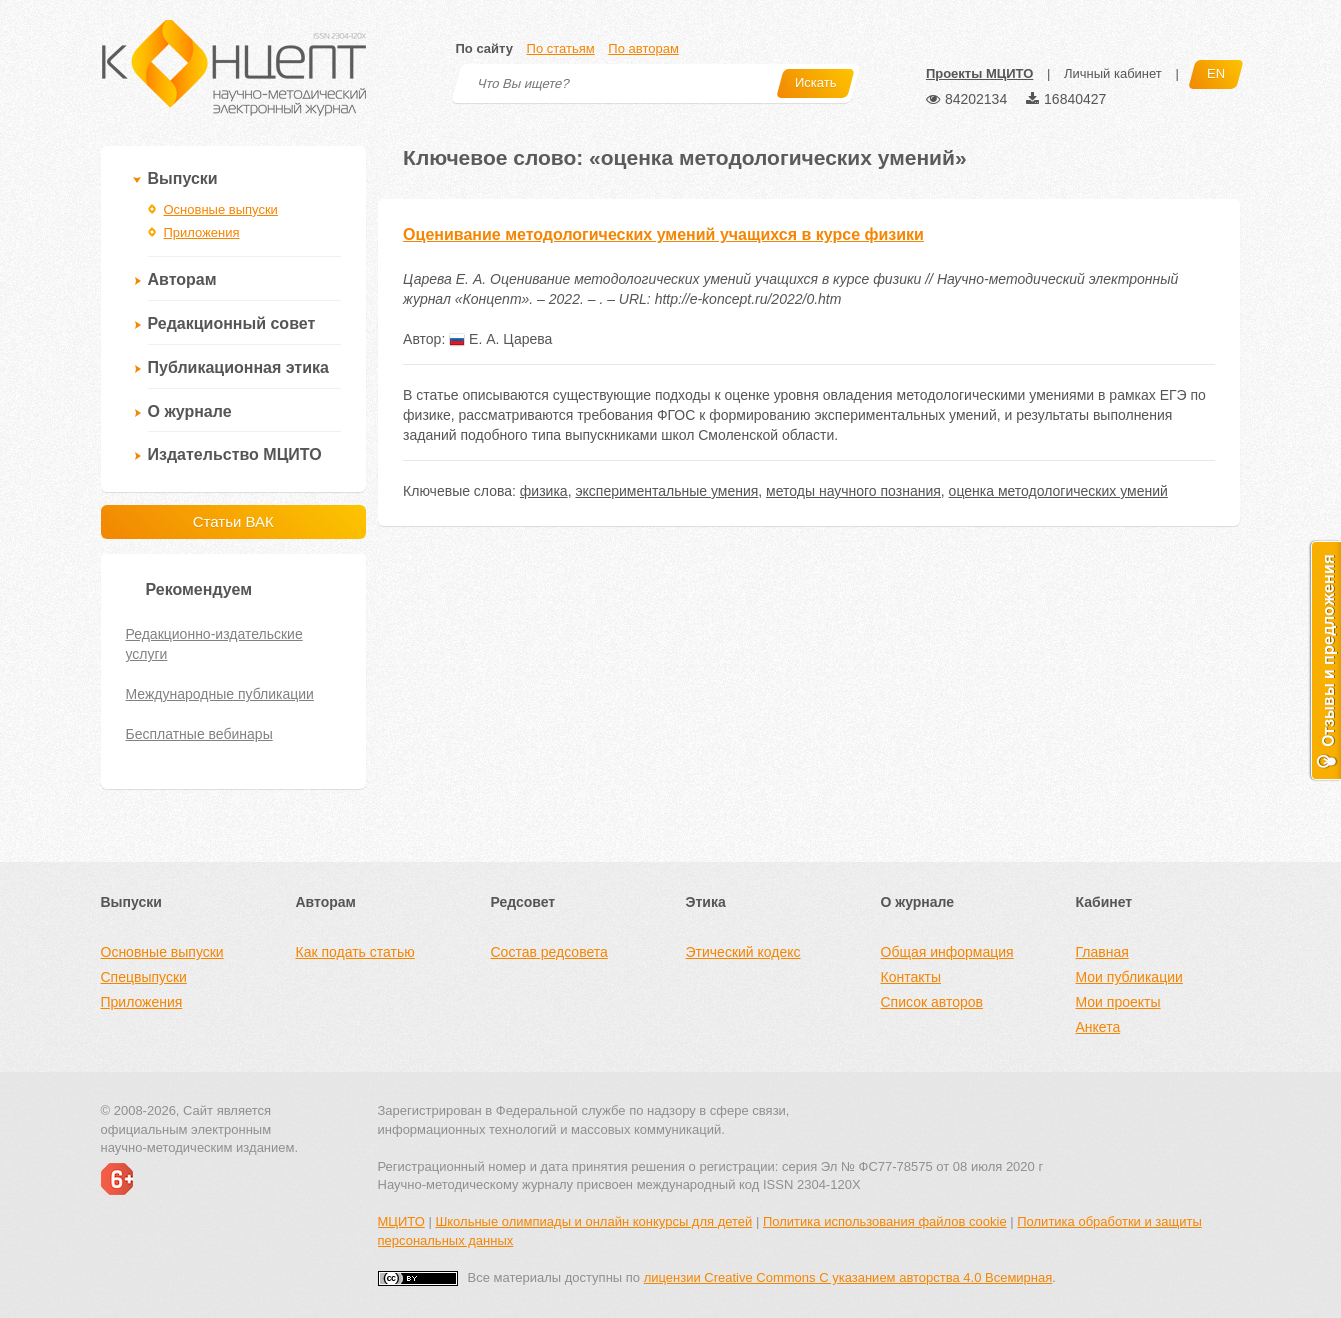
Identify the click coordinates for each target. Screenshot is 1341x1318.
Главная (1102, 952)
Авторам (182, 279)
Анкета (1098, 1027)
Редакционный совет (232, 323)
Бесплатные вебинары (199, 734)
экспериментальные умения (666, 491)
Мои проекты (1118, 1002)
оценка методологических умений (1058, 491)
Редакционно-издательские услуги (214, 644)
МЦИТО (401, 1221)
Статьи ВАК (233, 521)
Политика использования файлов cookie (885, 1221)
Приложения (202, 232)
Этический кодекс (743, 952)
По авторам (643, 48)
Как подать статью (355, 952)
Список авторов (932, 1002)
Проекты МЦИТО (979, 73)
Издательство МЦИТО (235, 454)
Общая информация (947, 952)
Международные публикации (220, 694)
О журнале (190, 411)
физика (544, 491)
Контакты (911, 977)
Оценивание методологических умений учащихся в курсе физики (663, 234)
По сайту (484, 48)
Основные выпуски (221, 209)
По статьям (561, 48)
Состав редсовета (549, 952)
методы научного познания (853, 491)
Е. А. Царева (500, 339)
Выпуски (183, 178)
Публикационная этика (238, 367)
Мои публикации (1129, 977)
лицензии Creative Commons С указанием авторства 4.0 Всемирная (848, 1277)
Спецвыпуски (144, 977)
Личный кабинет (1113, 73)
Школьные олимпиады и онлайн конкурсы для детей (593, 1221)
